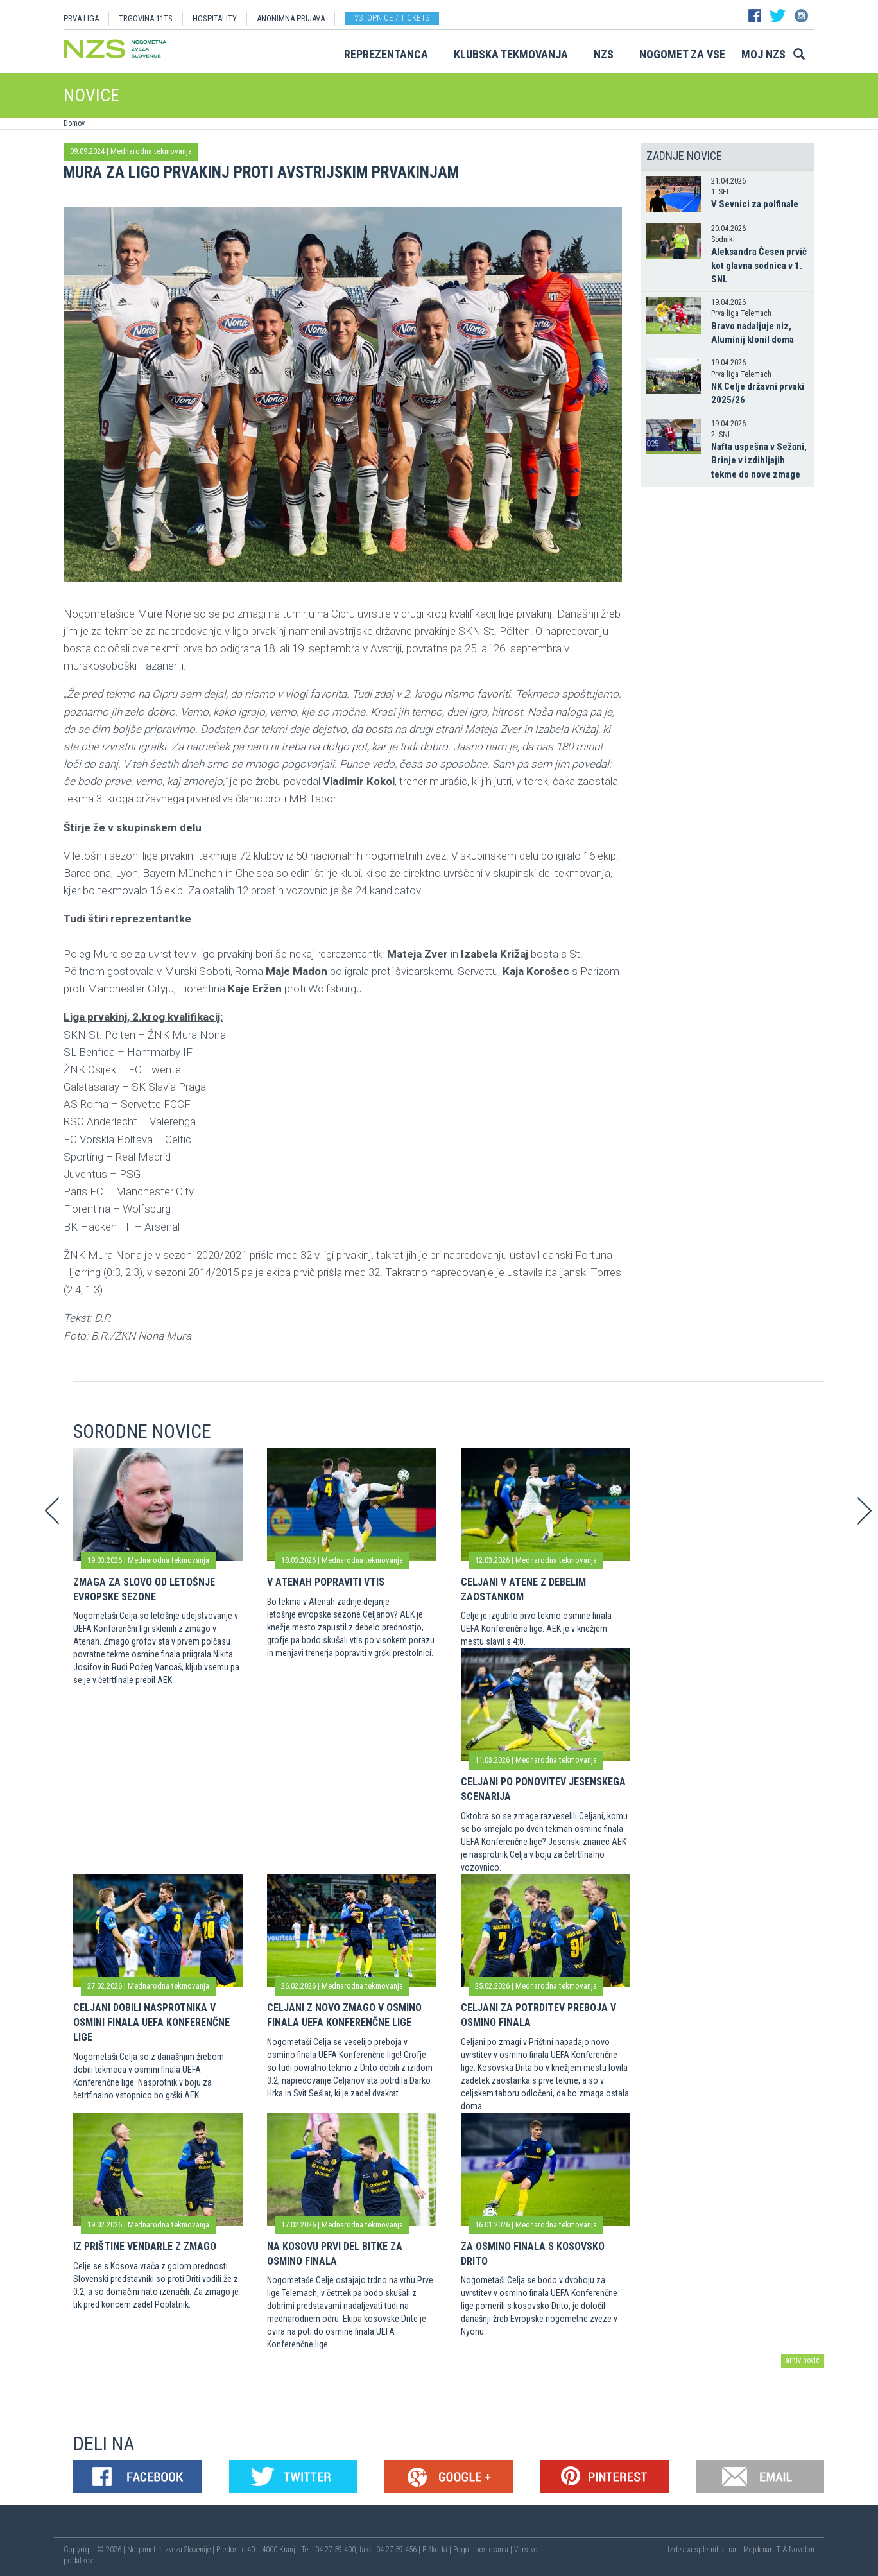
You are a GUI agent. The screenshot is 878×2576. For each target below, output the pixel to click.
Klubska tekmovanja (511, 54)
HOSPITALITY (215, 18)
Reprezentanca (386, 54)
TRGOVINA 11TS (146, 18)
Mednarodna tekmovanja (151, 151)
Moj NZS (763, 54)
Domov (74, 123)
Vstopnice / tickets (391, 17)
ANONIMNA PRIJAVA (291, 18)
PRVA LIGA (81, 18)
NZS (604, 54)
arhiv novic (803, 2360)
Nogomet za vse (682, 54)
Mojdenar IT (761, 2549)
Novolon (801, 2549)
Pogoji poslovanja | (483, 2549)
